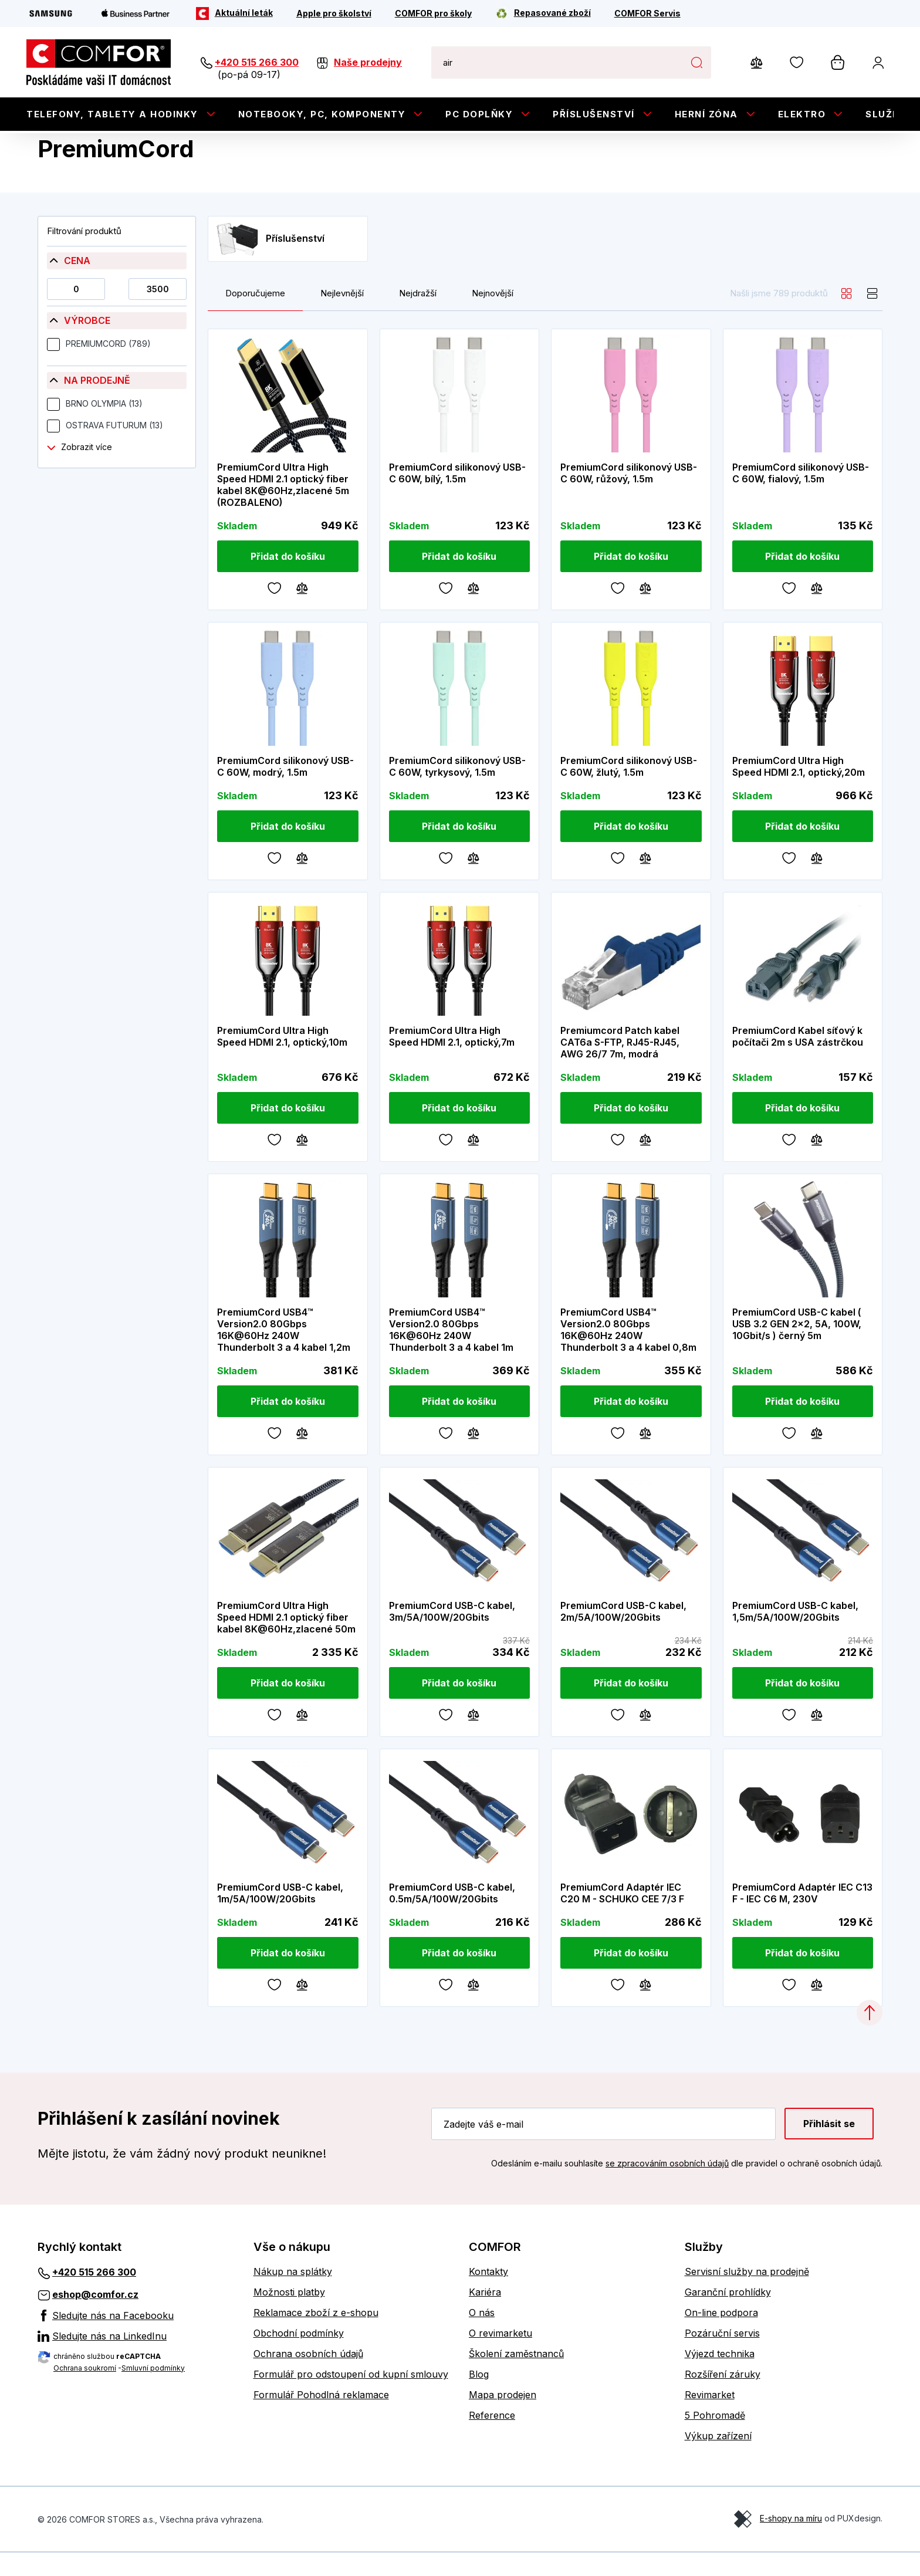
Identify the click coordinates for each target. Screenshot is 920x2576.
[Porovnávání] (302, 610)
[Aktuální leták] (234, 13)
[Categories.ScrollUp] (869, 2036)
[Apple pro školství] (333, 13)
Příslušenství (594, 114)
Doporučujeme (255, 317)
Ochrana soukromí (84, 2390)
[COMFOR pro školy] (433, 13)
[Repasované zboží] (543, 13)
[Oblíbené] (275, 610)
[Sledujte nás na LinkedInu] (137, 2359)
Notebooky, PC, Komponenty (322, 114)
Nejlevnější (342, 317)
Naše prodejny (368, 62)
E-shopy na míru (791, 2542)
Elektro (802, 114)
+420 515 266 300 (257, 62)
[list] (872, 317)
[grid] (847, 317)
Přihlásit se (829, 2147)
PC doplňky (479, 114)
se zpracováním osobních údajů (667, 2187)
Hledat (696, 62)
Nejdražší (418, 317)
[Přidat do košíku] (287, 580)
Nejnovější (492, 317)
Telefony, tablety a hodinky (112, 114)
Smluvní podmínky (153, 2390)
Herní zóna (706, 114)
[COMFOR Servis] (647, 13)
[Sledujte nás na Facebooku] (137, 2338)
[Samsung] (50, 13)
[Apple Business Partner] (135, 13)
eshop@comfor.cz (95, 2318)
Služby (886, 114)
